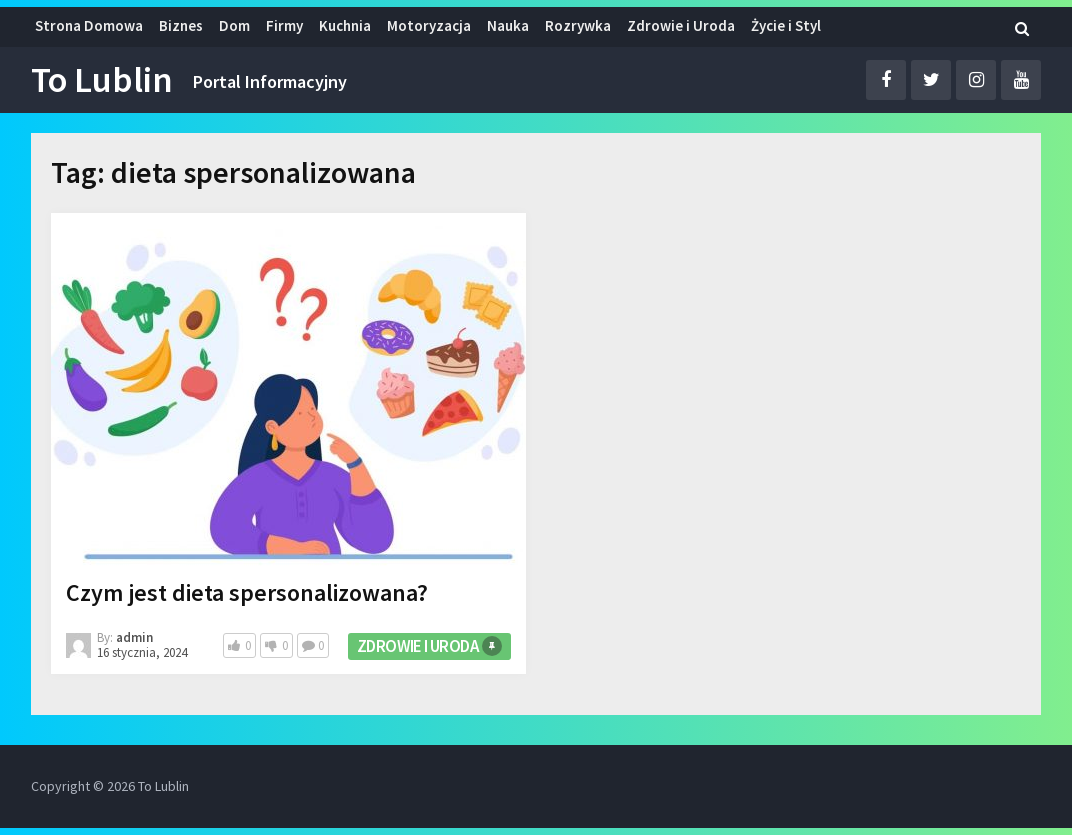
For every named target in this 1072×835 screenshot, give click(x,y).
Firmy (284, 25)
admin (134, 637)
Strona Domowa (89, 25)
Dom (234, 25)
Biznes (181, 25)
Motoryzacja (429, 25)
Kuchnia (345, 25)
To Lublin (102, 80)
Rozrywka (578, 25)
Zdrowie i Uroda (681, 25)
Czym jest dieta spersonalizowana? (247, 592)
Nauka (508, 25)
